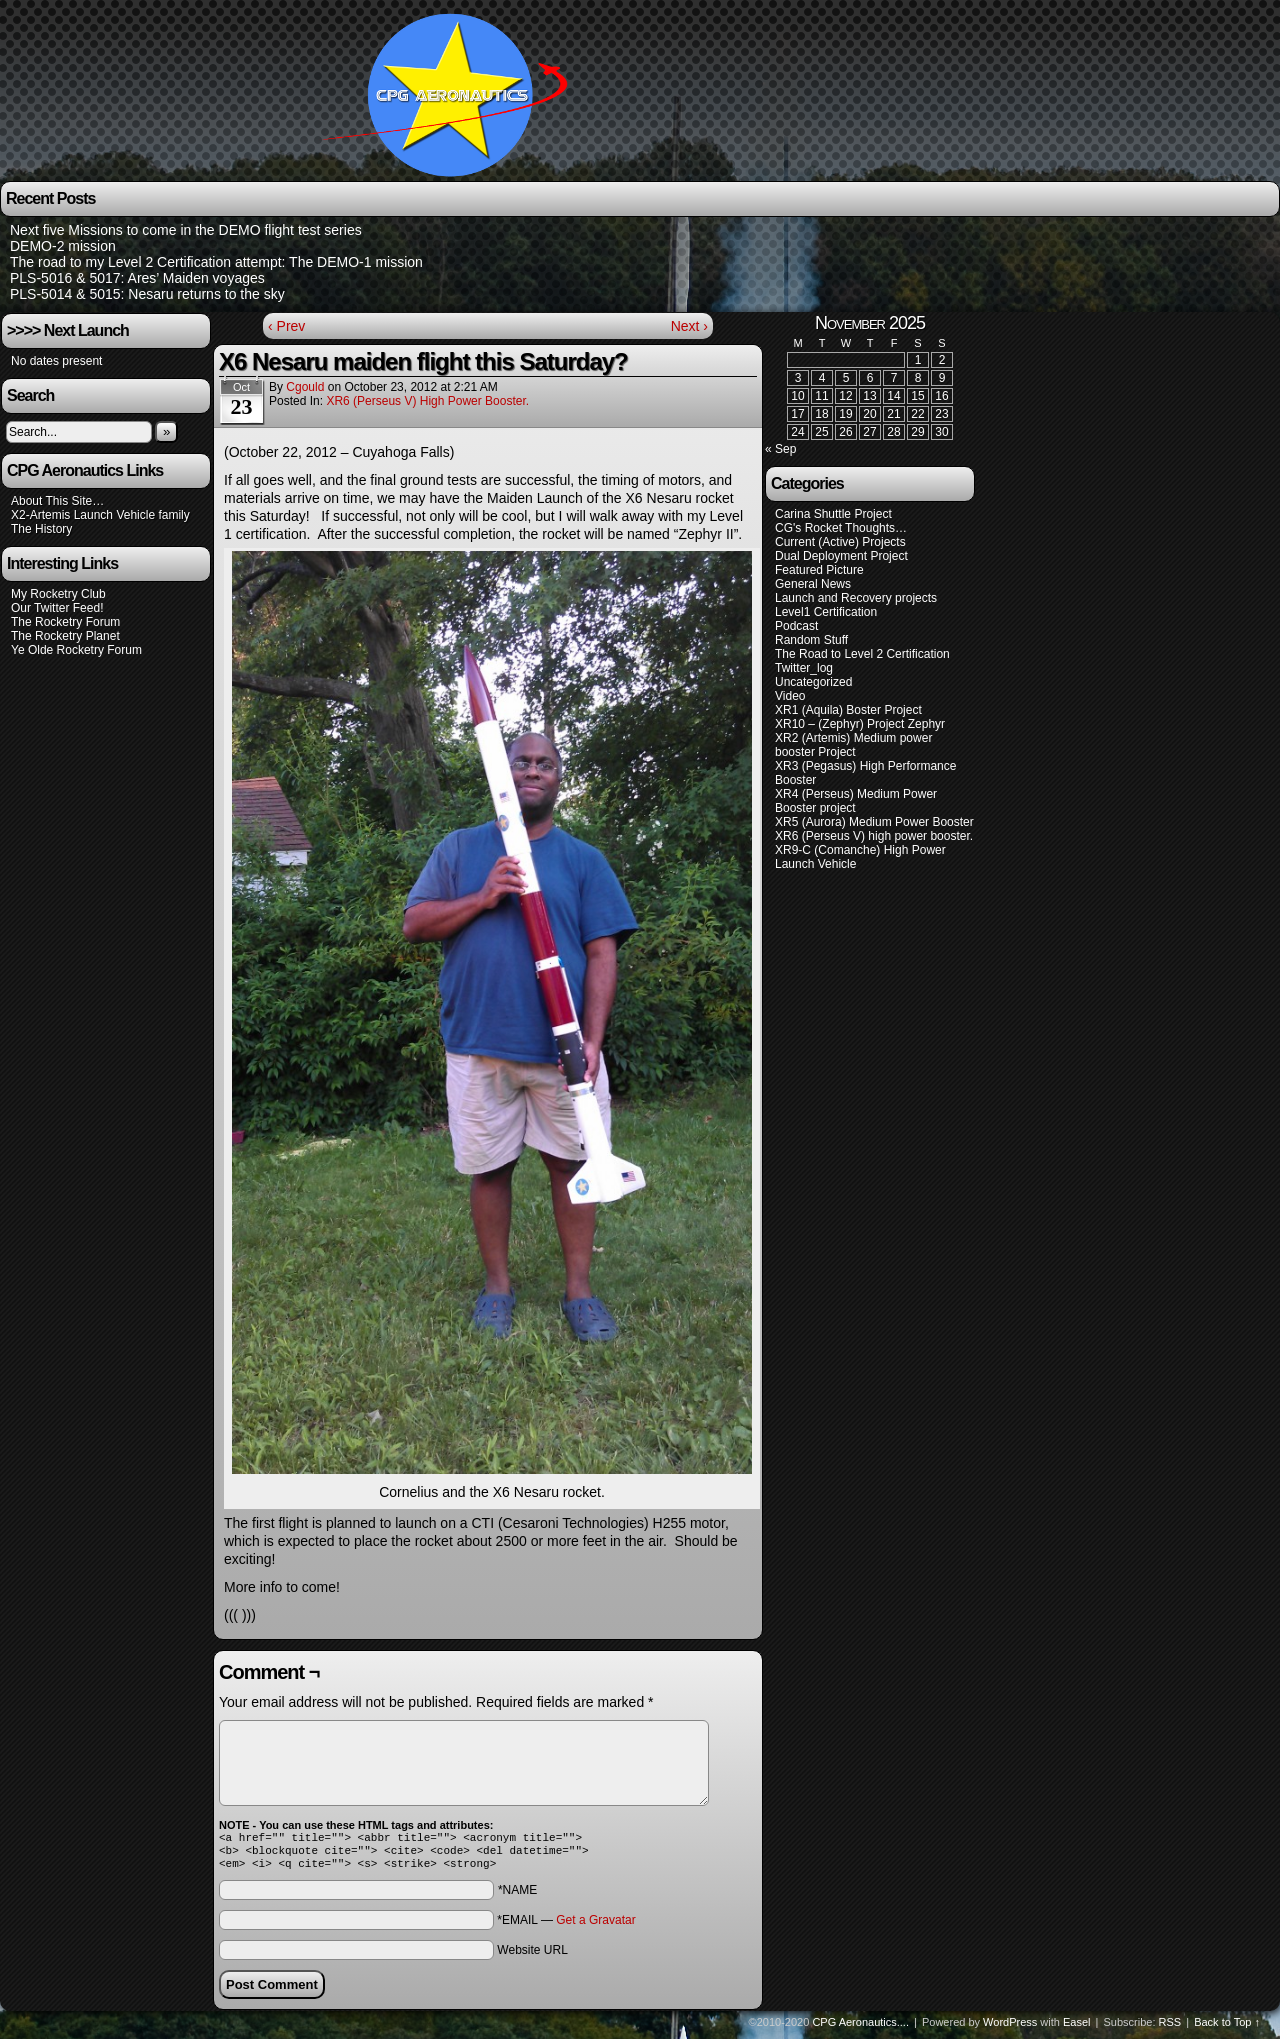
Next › (689, 326)
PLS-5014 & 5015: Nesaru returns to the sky (147, 294)
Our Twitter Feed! (57, 608)
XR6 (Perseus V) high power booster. (427, 401)
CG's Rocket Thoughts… (841, 528)
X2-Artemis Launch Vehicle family (100, 515)
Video (790, 696)
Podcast (796, 626)
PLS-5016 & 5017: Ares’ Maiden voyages (137, 278)
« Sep (780, 449)
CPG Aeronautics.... (860, 2028)
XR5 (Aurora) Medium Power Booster (874, 822)
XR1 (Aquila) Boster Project (848, 710)
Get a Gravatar (595, 1926)
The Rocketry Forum (65, 622)
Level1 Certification (826, 612)
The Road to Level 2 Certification (862, 654)
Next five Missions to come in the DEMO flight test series (186, 230)
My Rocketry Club (58, 594)
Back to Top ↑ (1227, 2028)
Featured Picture (819, 570)
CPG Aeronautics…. (452, 93)
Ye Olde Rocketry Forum (76, 650)
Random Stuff (811, 640)
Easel (1077, 2028)
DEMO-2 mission (63, 246)
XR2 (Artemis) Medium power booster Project (853, 745)
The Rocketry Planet (65, 636)
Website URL (532, 1956)
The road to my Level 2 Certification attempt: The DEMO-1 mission (216, 262)
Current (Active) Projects (840, 542)
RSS (1170, 2028)
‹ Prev (286, 326)
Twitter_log (804, 668)
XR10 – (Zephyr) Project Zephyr (860, 724)
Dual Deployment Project (841, 556)
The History (41, 529)
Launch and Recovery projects (856, 598)
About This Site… (57, 501)
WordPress (1010, 2028)
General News (813, 584)
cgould (305, 387)
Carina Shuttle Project (833, 514)
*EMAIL (566, 1926)
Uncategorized (813, 682)
